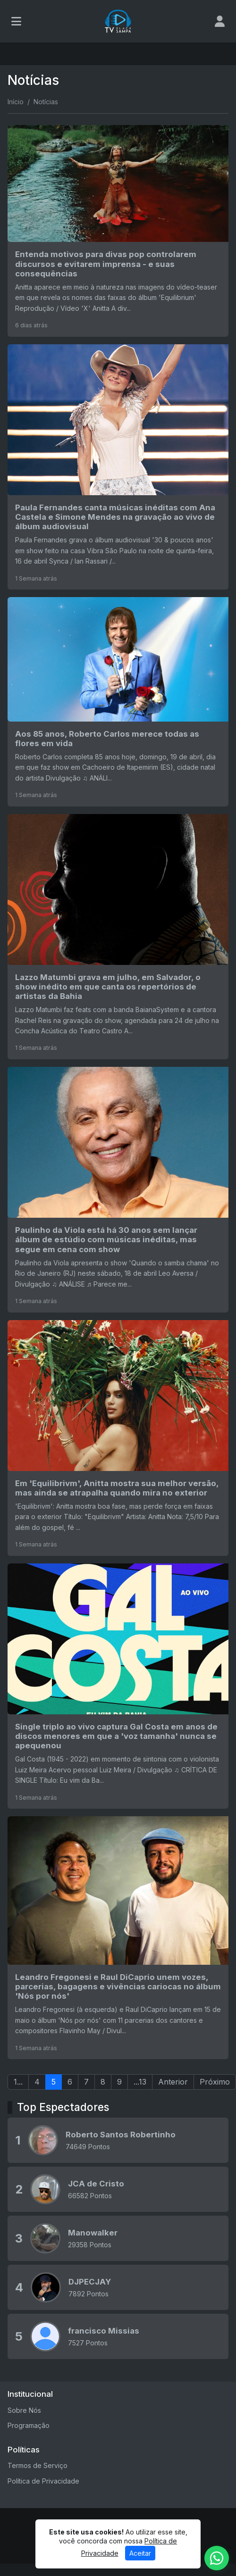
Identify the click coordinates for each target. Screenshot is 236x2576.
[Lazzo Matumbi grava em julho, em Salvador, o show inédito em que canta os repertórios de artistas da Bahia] (118, 936)
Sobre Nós (24, 2410)
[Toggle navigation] (16, 21)
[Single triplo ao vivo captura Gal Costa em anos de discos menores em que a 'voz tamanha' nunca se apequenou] (118, 1686)
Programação (29, 2425)
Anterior (173, 2081)
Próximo (215, 2081)
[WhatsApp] (216, 2558)
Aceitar (140, 2555)
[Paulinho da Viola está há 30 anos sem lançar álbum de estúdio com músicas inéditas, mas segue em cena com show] (118, 1189)
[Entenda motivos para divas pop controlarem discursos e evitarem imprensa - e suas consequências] (118, 230)
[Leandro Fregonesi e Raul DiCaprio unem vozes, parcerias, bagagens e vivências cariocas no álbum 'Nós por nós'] (118, 1937)
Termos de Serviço (37, 2465)
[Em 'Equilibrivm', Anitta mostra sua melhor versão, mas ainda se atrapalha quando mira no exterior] (118, 1438)
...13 (140, 2081)
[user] (219, 21)
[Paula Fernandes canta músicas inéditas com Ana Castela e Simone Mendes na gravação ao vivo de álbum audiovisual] (118, 467)
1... (18, 2081)
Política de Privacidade (43, 2481)
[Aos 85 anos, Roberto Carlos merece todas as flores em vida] (118, 701)
